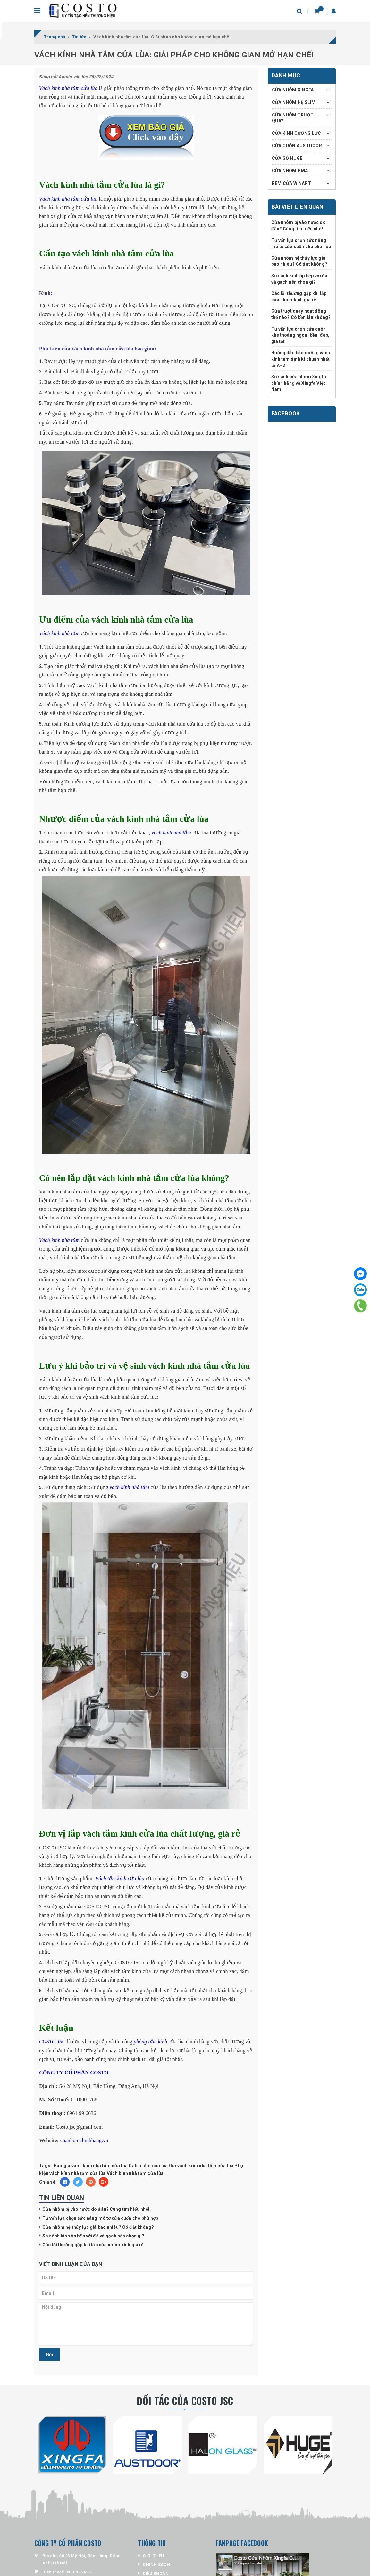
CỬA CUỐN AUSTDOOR (297, 145)
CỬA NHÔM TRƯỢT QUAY (293, 117)
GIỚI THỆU (153, 2556)
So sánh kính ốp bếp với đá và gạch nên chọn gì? (93, 2235)
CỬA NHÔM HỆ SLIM (294, 102)
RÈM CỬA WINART (291, 183)
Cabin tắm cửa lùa (148, 2165)
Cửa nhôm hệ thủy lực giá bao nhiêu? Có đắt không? (98, 2227)
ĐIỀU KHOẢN (156, 2573)
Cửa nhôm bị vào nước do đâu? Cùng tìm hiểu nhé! (96, 2209)
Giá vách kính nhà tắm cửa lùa (201, 2165)
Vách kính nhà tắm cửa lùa (135, 2173)
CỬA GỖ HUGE (287, 158)
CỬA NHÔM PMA (290, 170)
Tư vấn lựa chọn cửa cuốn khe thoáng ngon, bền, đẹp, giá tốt (300, 335)
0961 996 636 (78, 2572)
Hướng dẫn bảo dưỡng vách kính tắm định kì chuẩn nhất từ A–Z (300, 359)
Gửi (49, 2354)
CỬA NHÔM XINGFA (293, 89)
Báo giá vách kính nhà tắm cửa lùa (91, 2165)
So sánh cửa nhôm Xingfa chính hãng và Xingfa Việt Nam (298, 383)
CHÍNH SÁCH (156, 2564)
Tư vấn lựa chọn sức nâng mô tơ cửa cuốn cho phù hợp (100, 2218)
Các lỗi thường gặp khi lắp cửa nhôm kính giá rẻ (93, 2244)
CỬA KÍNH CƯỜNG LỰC (296, 133)
